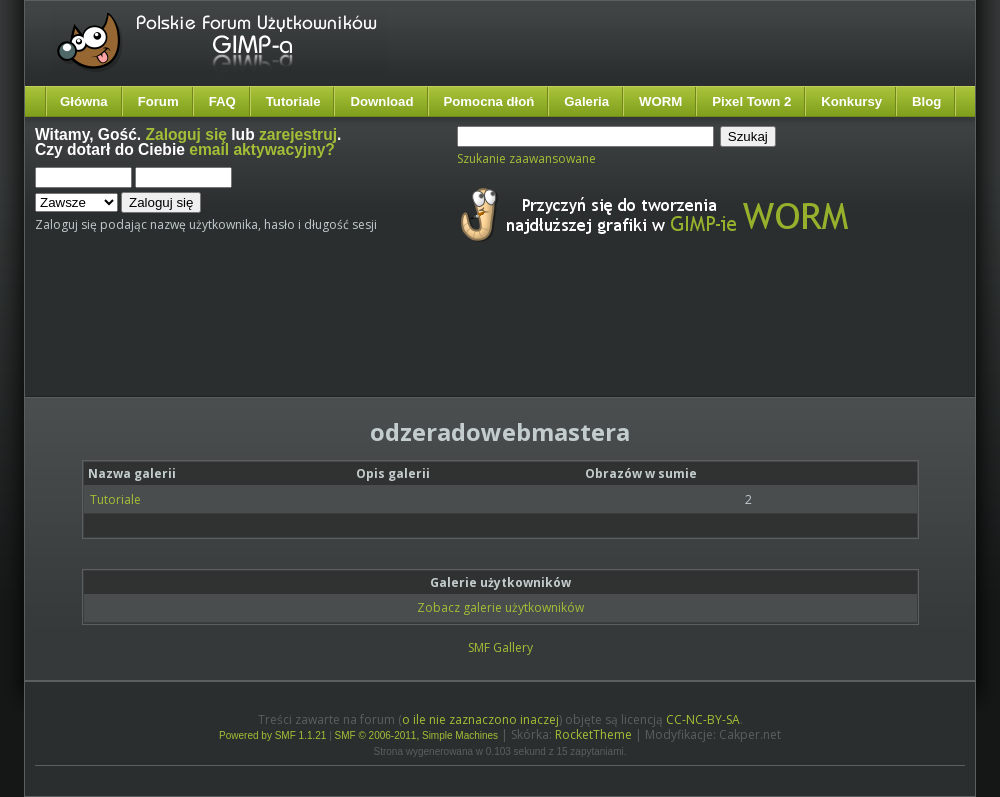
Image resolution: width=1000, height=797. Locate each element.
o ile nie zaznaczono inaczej (480, 719)
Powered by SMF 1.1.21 (272, 735)
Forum (158, 101)
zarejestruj (298, 134)
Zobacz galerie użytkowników (500, 607)
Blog (926, 101)
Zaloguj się (186, 134)
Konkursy (851, 101)
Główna (84, 101)
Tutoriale (293, 101)
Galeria (586, 101)
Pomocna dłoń (489, 101)
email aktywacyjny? (262, 149)
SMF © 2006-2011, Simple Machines (417, 735)
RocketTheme (593, 734)
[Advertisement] (410, 338)
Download (381, 101)
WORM (660, 101)
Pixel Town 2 (751, 101)
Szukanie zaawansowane (526, 158)
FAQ (222, 101)
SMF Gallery (500, 647)
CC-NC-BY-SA (703, 719)
